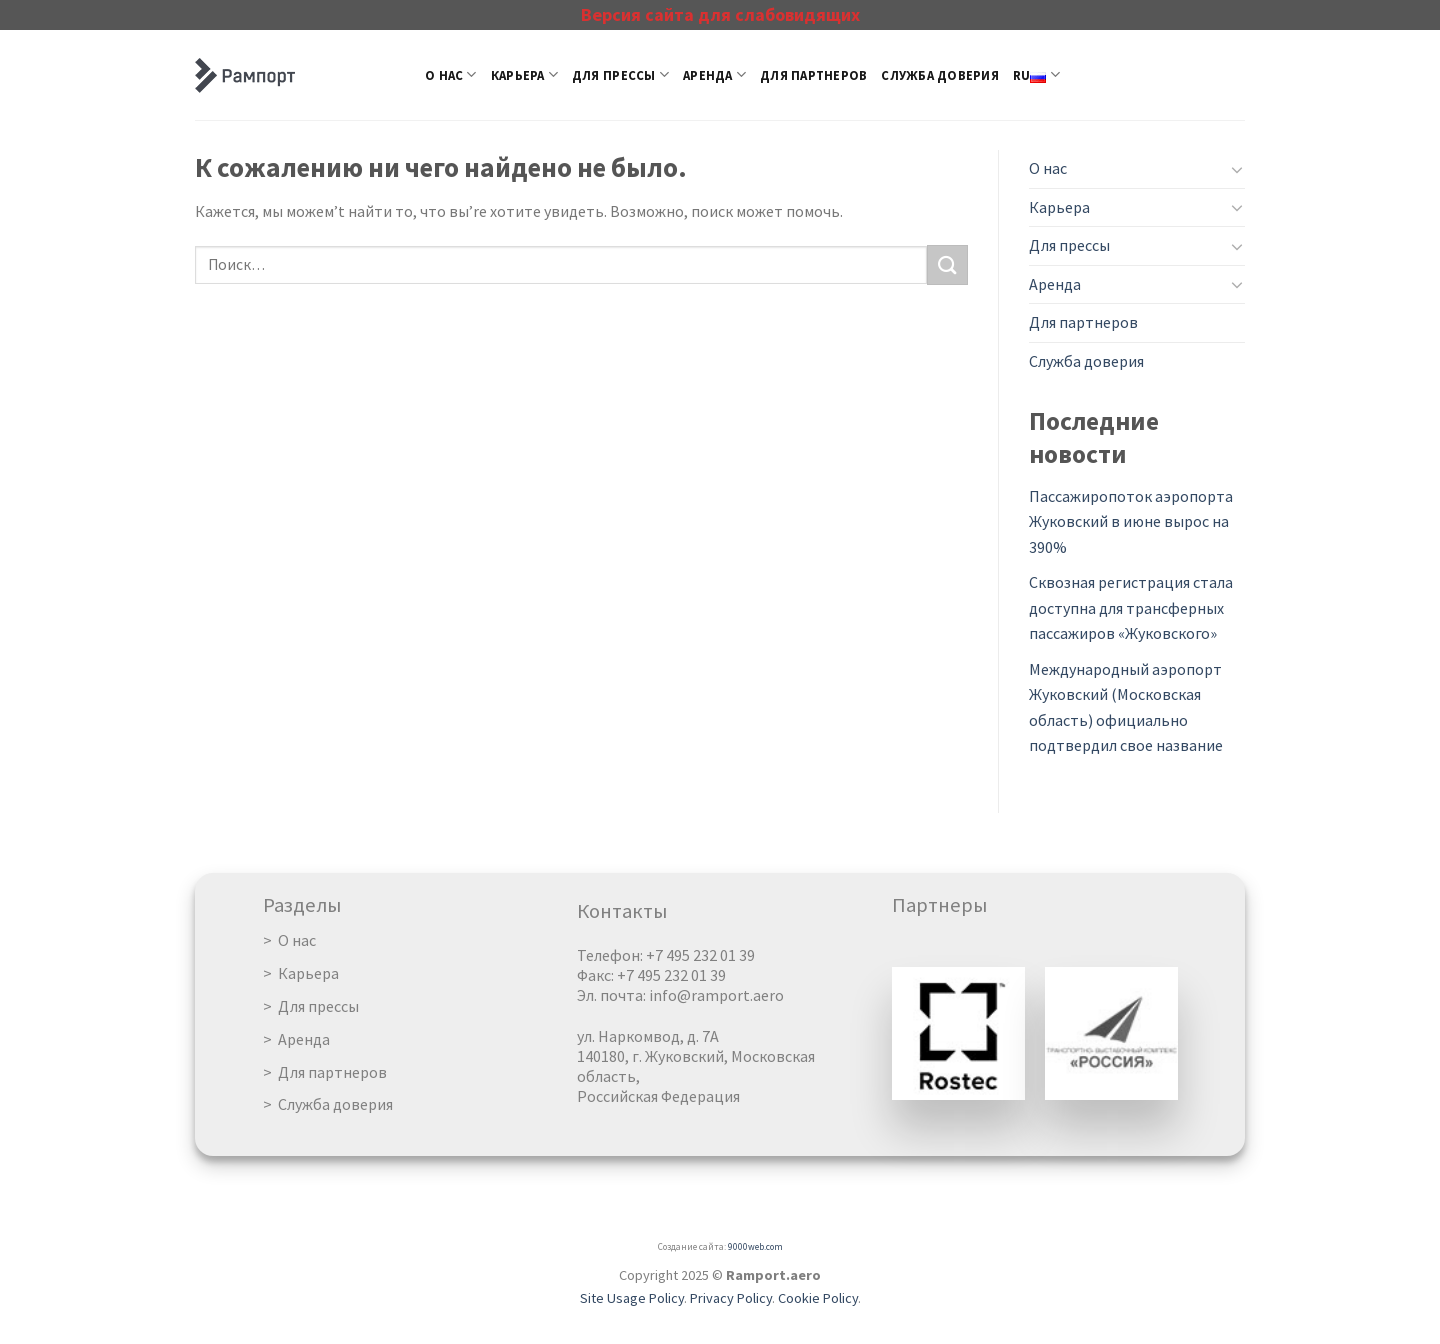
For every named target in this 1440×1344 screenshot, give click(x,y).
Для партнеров (813, 75)
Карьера (524, 74)
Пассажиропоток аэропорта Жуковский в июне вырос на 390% (1131, 521)
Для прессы (620, 74)
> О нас (289, 940)
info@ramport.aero (716, 995)
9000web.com (755, 1247)
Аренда (714, 74)
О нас (451, 74)
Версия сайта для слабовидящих (720, 14)
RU (1036, 74)
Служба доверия (940, 75)
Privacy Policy (731, 1298)
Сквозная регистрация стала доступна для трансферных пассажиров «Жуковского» (1131, 607)
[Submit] (947, 264)
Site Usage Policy (632, 1298)
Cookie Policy (818, 1298)
